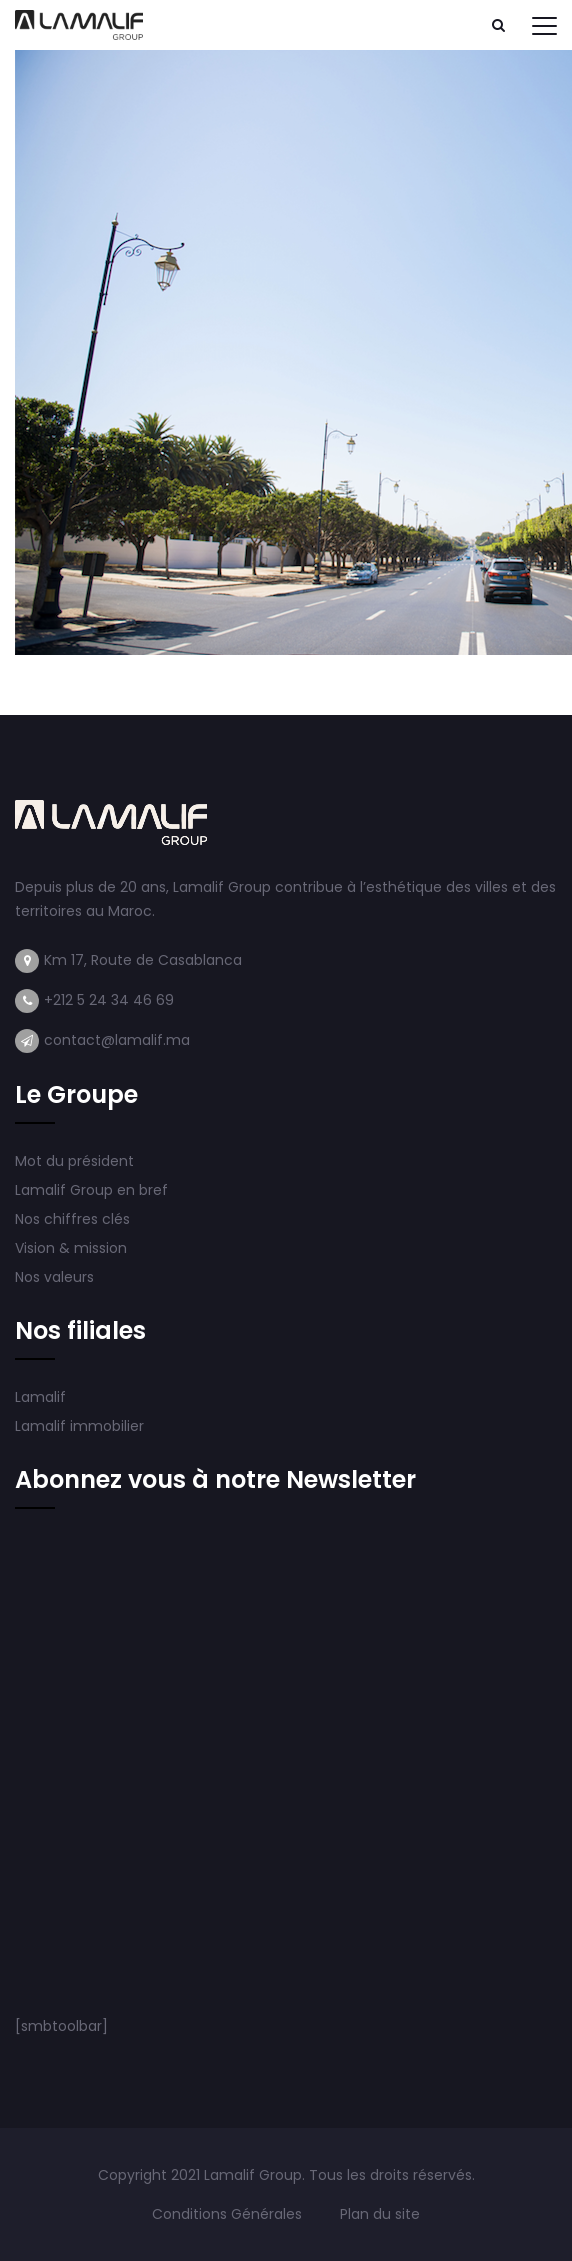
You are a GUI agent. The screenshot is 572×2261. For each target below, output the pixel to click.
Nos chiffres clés (72, 1219)
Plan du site (380, 2214)
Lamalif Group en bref (91, 1190)
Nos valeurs (56, 1277)
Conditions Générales (229, 2214)
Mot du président (74, 1161)
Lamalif (40, 1397)
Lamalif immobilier (79, 1426)
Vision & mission (73, 1248)
